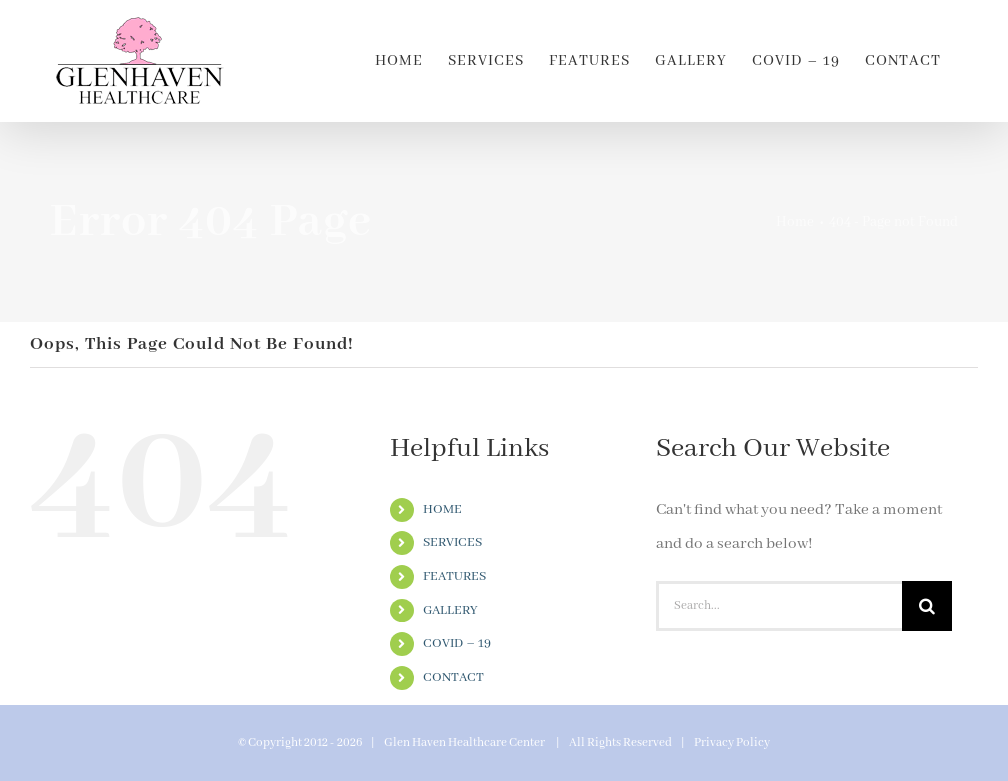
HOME (442, 509)
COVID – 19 (457, 643)
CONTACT (453, 677)
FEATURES (454, 576)
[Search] (927, 606)
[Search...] (779, 606)
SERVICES (452, 542)
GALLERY (450, 610)
